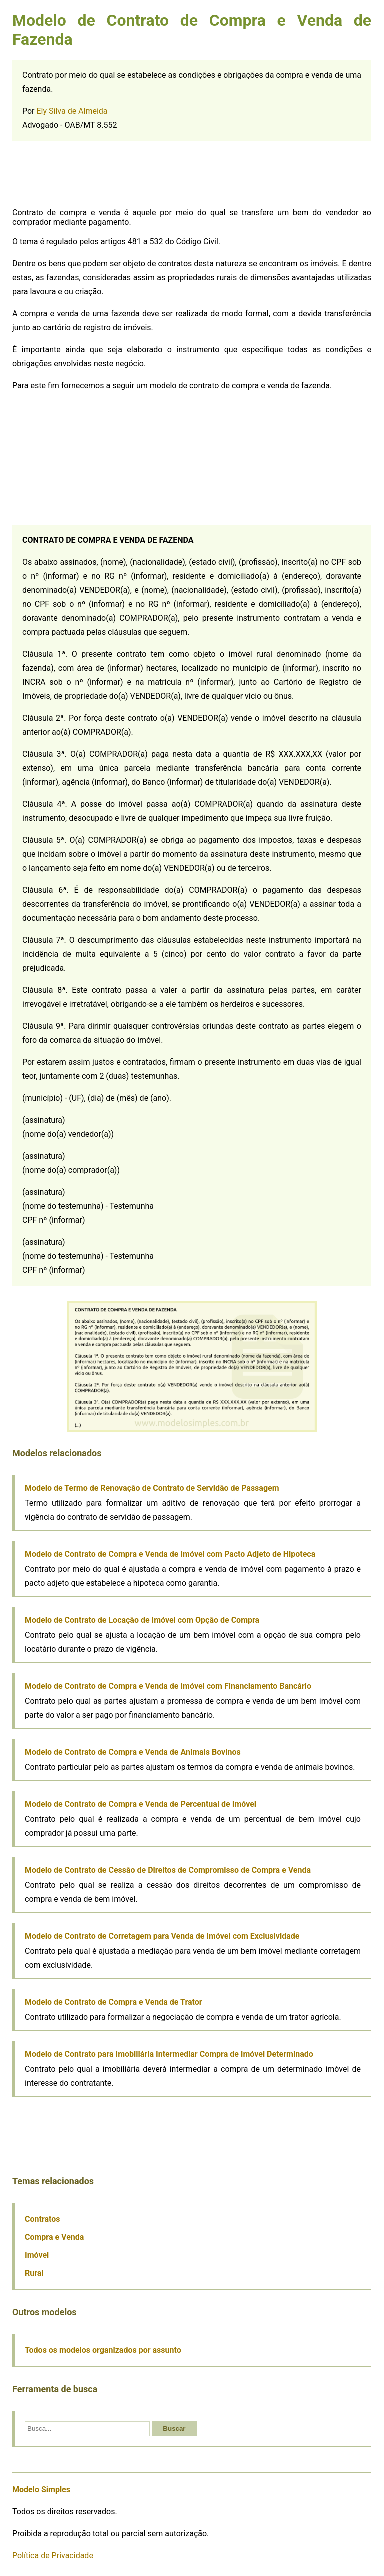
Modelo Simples (41, 2489)
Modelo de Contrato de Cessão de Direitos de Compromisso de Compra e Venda (168, 1870)
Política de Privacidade (53, 2555)
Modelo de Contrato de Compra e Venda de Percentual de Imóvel (140, 1804)
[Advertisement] (87, 176)
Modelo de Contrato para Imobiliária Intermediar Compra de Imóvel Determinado (169, 2054)
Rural (34, 2273)
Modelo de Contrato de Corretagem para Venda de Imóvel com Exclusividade (162, 1936)
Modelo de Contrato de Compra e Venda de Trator (113, 2002)
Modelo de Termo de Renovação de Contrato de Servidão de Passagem (152, 1488)
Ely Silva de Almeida (72, 111)
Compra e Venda (54, 2237)
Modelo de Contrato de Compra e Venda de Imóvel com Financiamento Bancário (168, 1686)
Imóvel (37, 2255)
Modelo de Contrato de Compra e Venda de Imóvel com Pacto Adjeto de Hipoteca (170, 1554)
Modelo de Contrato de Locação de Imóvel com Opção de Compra (142, 1620)
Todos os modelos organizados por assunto (103, 2350)
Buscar (174, 2428)
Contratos (42, 2219)
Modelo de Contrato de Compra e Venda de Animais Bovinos (133, 1752)
